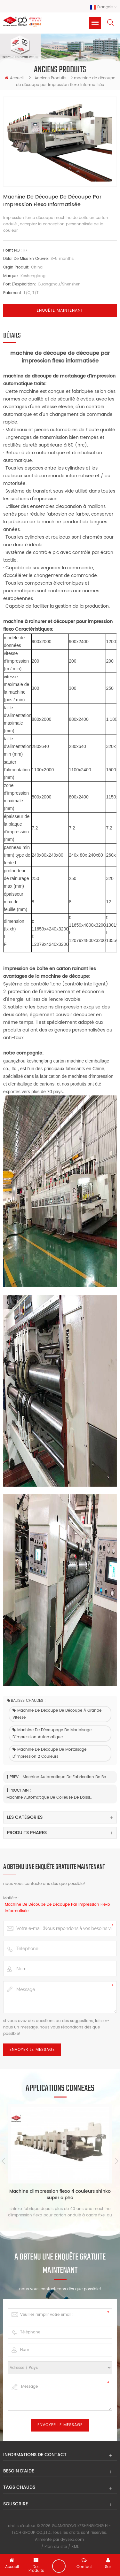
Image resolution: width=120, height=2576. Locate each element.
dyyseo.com (72, 2540)
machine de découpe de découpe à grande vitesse (56, 1714)
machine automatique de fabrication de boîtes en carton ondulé (65, 1777)
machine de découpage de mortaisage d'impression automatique (52, 1733)
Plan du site (55, 2547)
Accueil (14, 78)
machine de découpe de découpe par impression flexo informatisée (57, 1908)
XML (75, 2547)
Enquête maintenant (60, 310)
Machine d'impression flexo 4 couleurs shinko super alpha (60, 2194)
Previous (3, 2161)
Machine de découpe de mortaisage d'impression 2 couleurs (49, 1753)
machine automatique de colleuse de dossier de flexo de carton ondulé (49, 1797)
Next (116, 2161)
